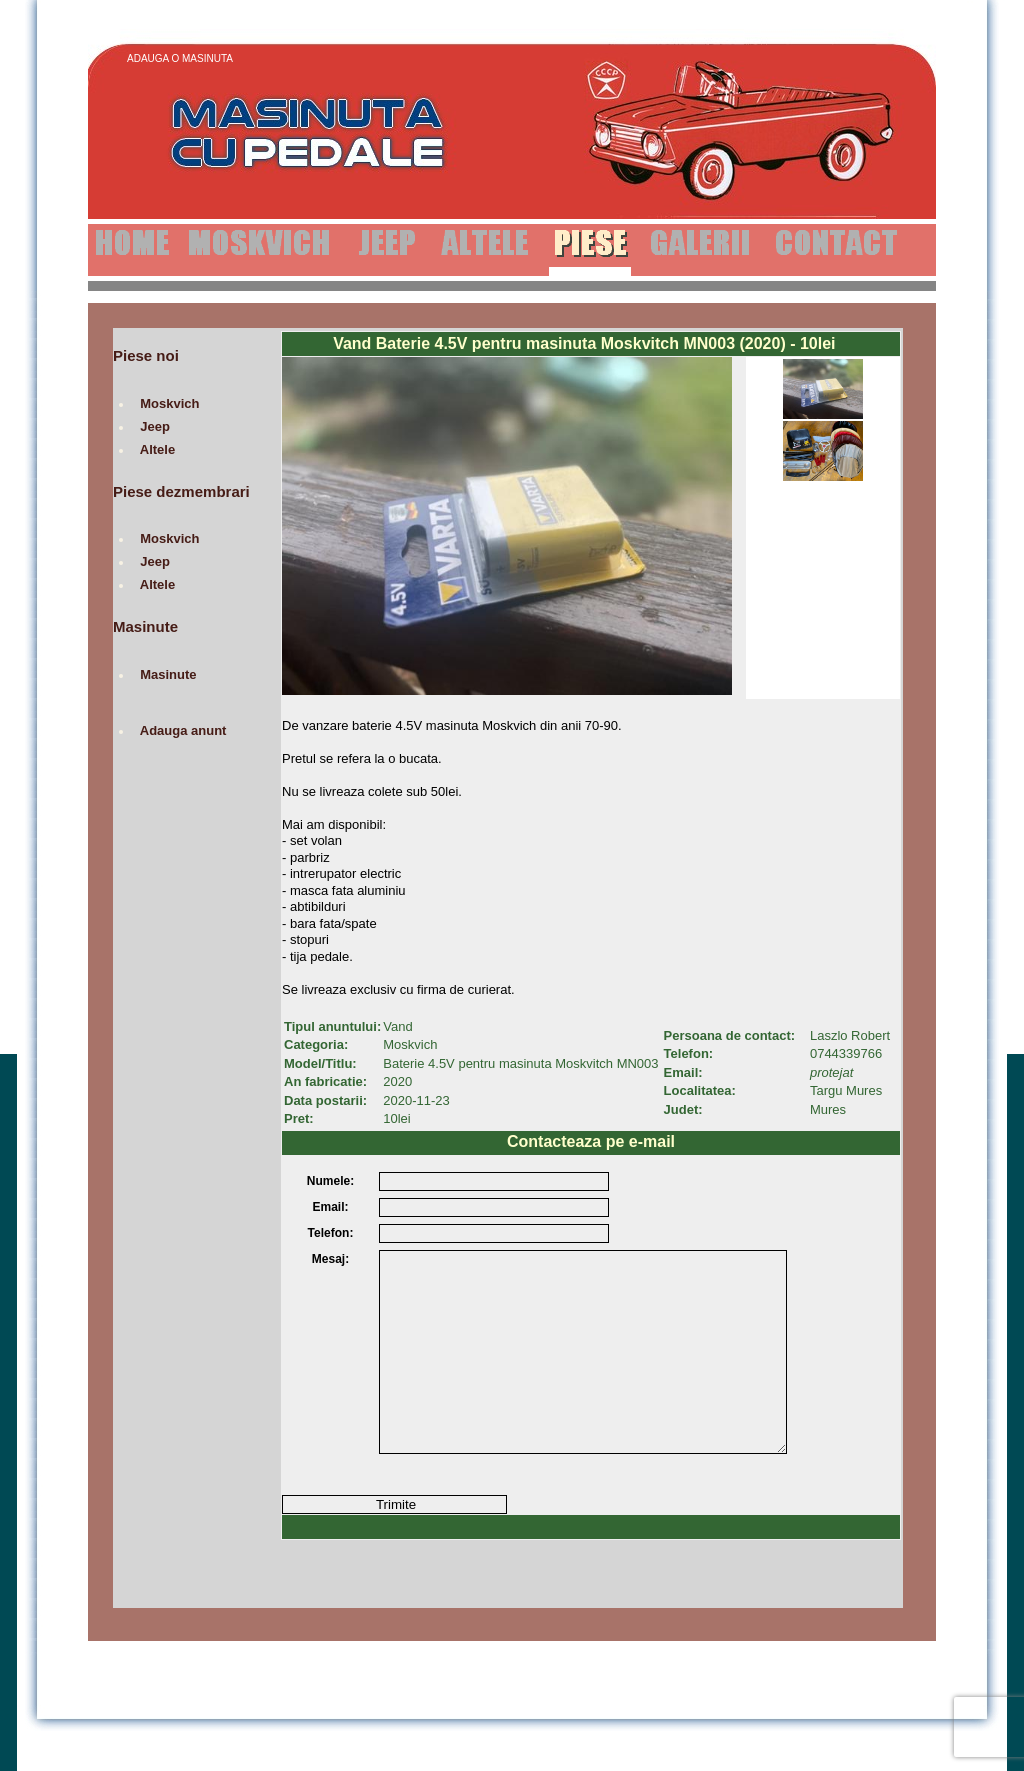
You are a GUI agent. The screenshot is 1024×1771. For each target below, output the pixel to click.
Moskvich (170, 403)
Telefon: (331, 1233)
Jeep (155, 426)
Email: (330, 1207)
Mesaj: (330, 1259)
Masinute (168, 674)
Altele (157, 449)
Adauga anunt (183, 730)
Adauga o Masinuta (180, 58)
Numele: (330, 1181)
